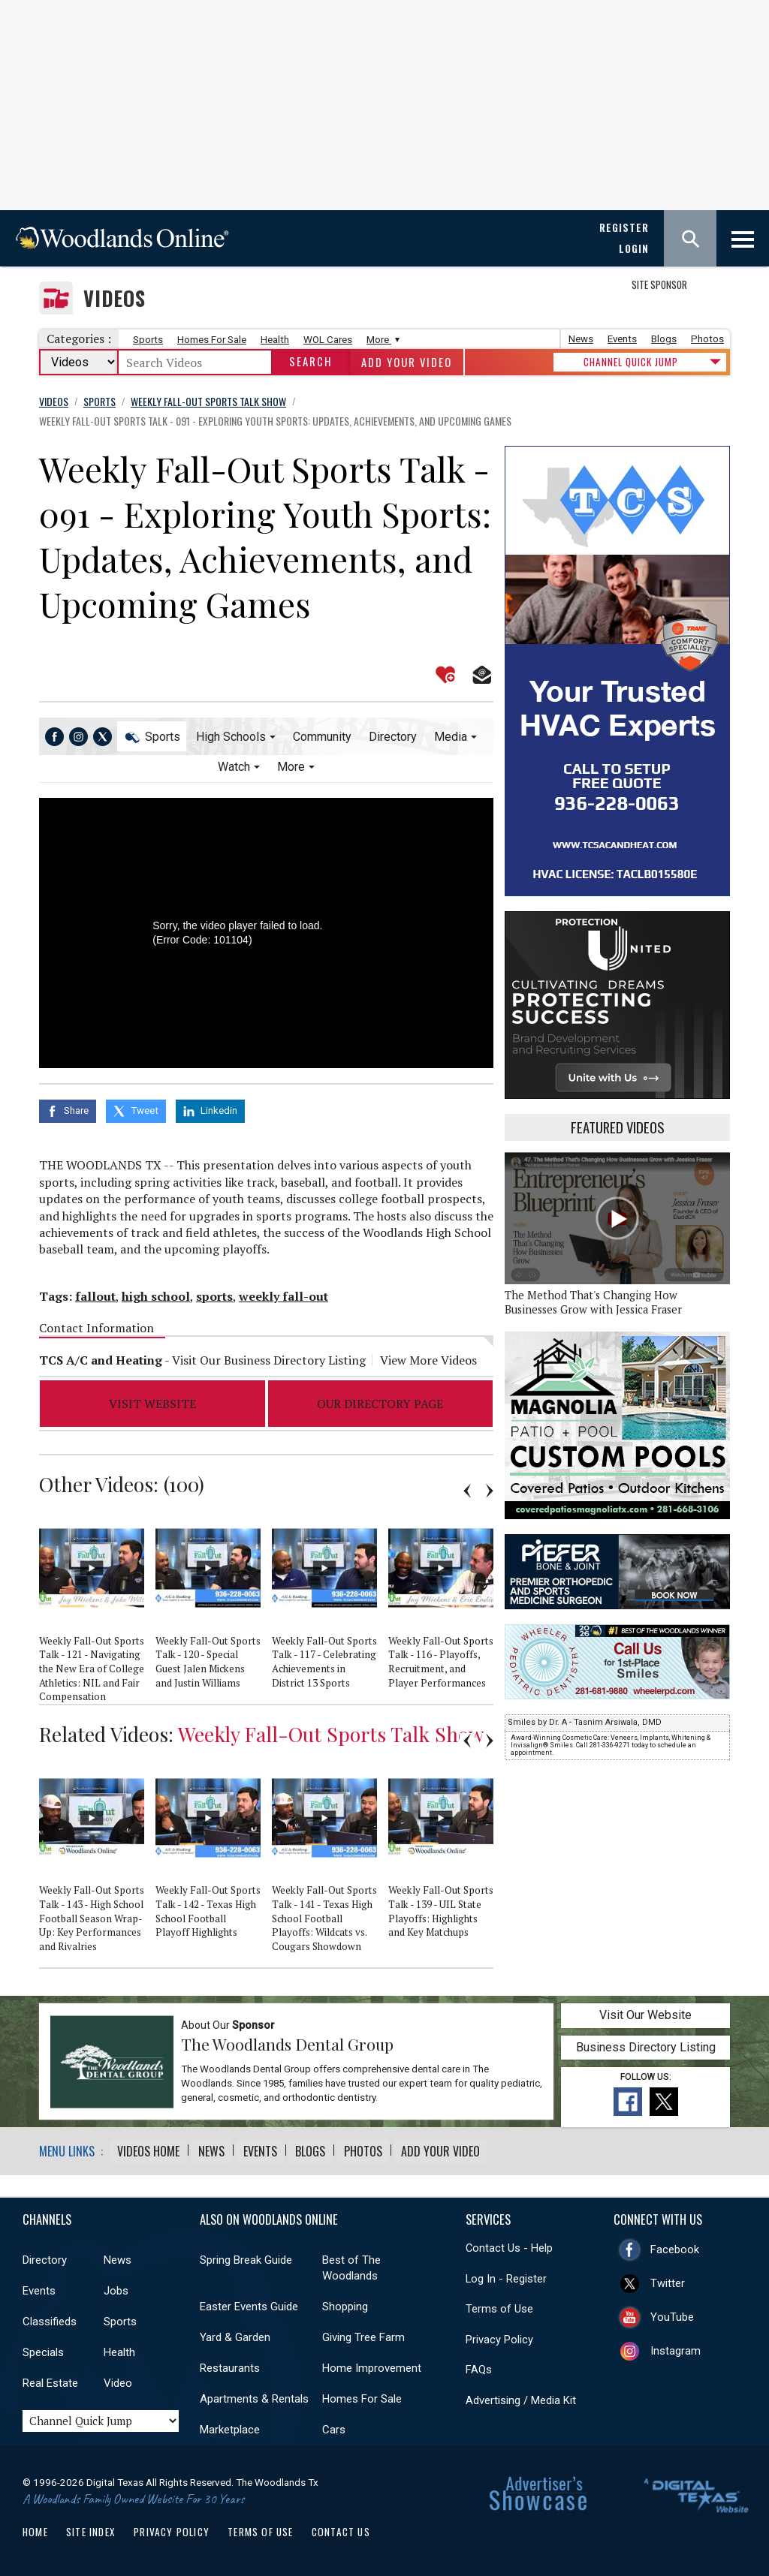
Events (622, 339)
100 (183, 1480)
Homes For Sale (211, 339)
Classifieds (50, 2316)
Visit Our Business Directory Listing (269, 1355)
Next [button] (489, 1486)
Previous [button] (467, 1486)
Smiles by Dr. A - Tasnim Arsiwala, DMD (585, 1722)
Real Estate (50, 2378)
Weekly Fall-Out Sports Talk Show (331, 1729)
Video (118, 2378)
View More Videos (428, 1355)
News (580, 339)
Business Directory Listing (646, 2043)
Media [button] (450, 737)
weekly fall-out (283, 1291)
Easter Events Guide (249, 2301)
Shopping (345, 2301)
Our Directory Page (380, 1399)
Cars (333, 2424)
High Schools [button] (231, 737)
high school (156, 1291)
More (381, 339)
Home (35, 2526)
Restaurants (230, 2363)
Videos (114, 298)
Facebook (674, 2243)
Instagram (675, 2345)
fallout (95, 1291)
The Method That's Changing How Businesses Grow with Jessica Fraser (593, 1302)
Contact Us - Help (509, 2242)
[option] (97, 1604)
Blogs (664, 339)
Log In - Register (506, 2273)
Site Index (91, 2526)
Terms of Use (499, 2303)
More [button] (291, 767)
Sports (148, 339)
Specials (43, 2347)
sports (214, 1291)
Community (322, 737)
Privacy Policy (499, 2334)
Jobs (116, 2285)
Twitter (667, 2277)
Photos (707, 339)
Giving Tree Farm (363, 2332)
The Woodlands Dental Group (287, 2039)
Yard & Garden (235, 2332)
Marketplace (230, 2424)
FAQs (479, 2364)
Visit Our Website (645, 2010)
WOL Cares (327, 339)
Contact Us (341, 2526)
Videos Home (148, 2146)
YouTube (672, 2311)
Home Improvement (371, 2363)
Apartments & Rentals (254, 2393)
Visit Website (152, 1399)
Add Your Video (406, 362)
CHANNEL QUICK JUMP (631, 361)
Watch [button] (234, 767)
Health (275, 339)
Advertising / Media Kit (521, 2395)
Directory (393, 737)
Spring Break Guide (246, 2255)
